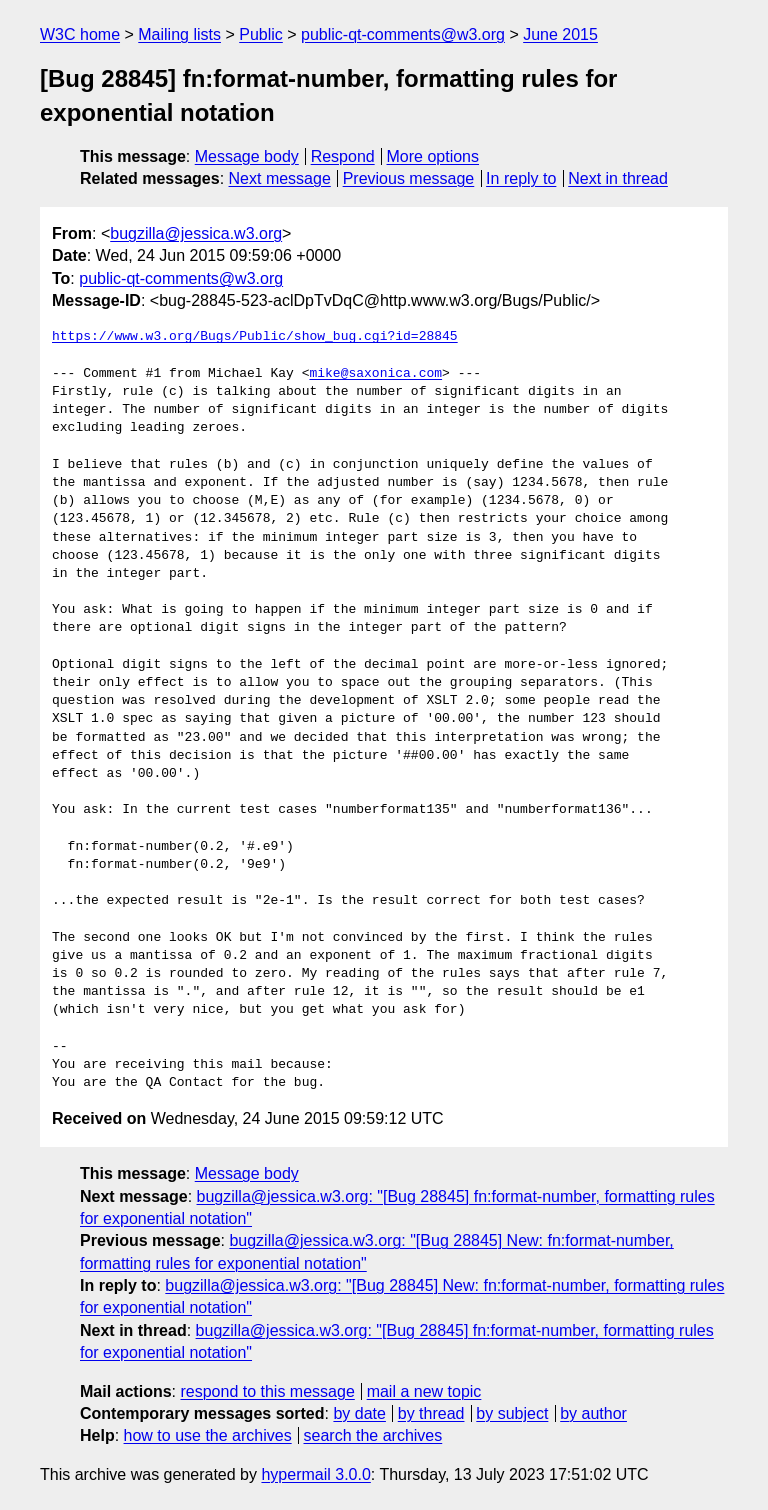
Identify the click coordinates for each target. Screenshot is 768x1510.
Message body (247, 156)
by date (359, 1413)
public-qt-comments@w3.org (403, 34)
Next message (280, 178)
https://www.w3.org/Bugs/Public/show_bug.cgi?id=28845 (255, 337)
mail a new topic (424, 1391)
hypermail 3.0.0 (315, 1474)
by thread (431, 1413)
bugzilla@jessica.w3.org (196, 233)
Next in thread (618, 178)
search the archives (373, 1435)
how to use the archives (208, 1435)
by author (593, 1413)
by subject (512, 1413)
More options (433, 156)
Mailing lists (179, 34)
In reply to (521, 178)
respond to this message (267, 1391)
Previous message (409, 178)
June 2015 (560, 34)
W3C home (80, 34)
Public (261, 34)
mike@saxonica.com (375, 374)
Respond (343, 156)
